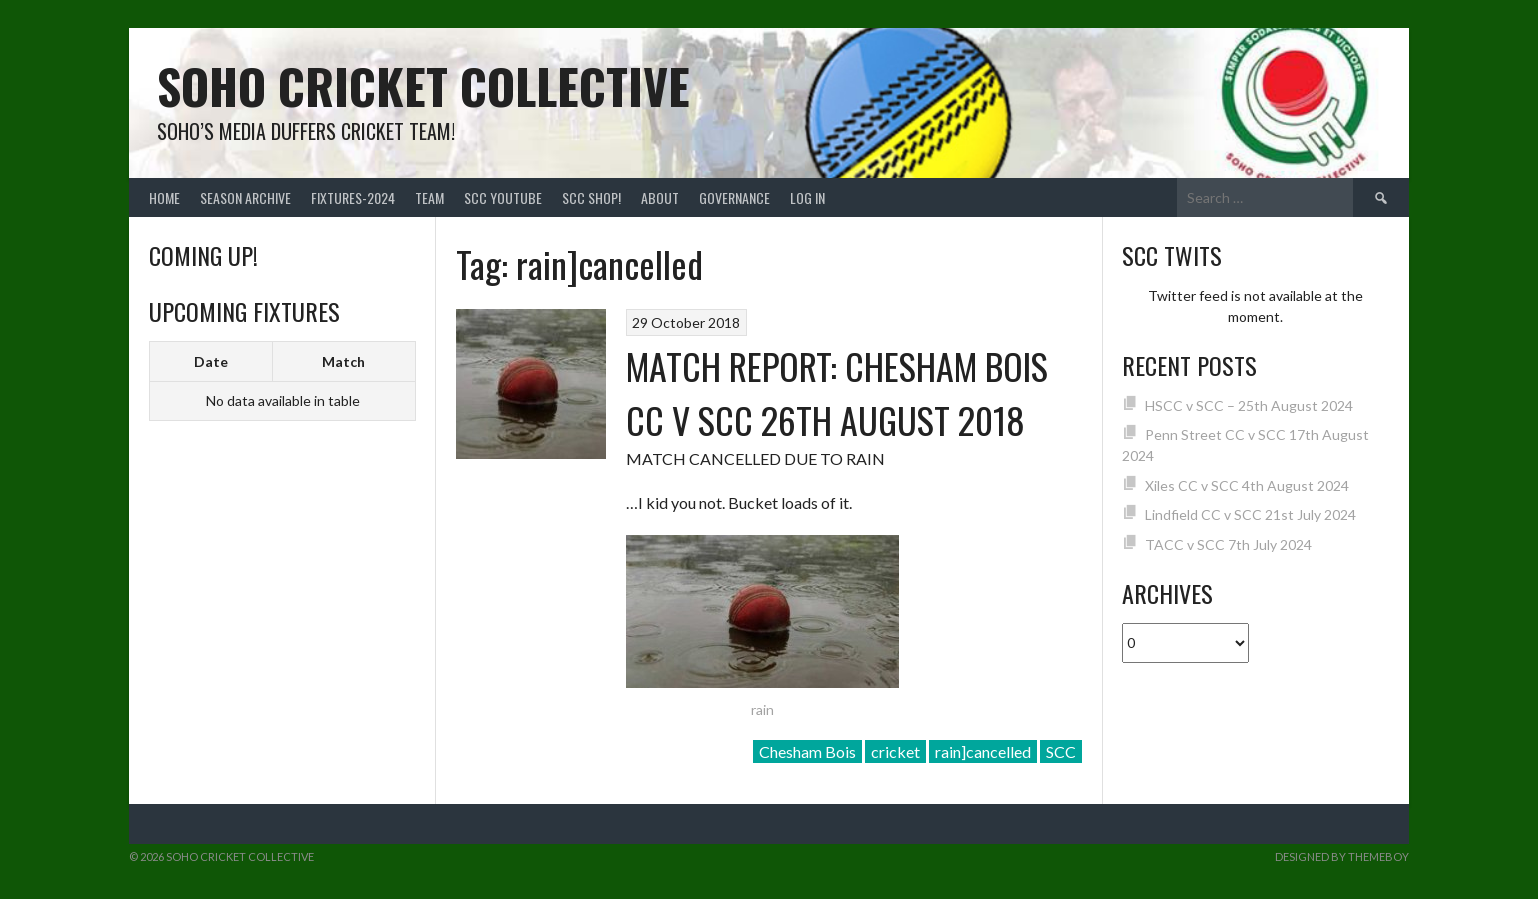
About (660, 197)
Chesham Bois (807, 751)
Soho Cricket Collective (423, 85)
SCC (1061, 751)
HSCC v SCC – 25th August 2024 (1249, 405)
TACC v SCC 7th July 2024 (1228, 544)
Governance (734, 197)
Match (343, 361)
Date (211, 361)
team (429, 197)
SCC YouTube (503, 197)
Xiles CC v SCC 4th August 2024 (1247, 485)
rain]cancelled (983, 751)
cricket (895, 751)
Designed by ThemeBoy (1342, 856)
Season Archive (245, 197)
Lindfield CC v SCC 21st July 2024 (1250, 514)
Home (164, 197)
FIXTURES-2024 (353, 197)
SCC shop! (591, 197)
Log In (807, 197)
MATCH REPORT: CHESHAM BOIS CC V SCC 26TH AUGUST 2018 (837, 392)
